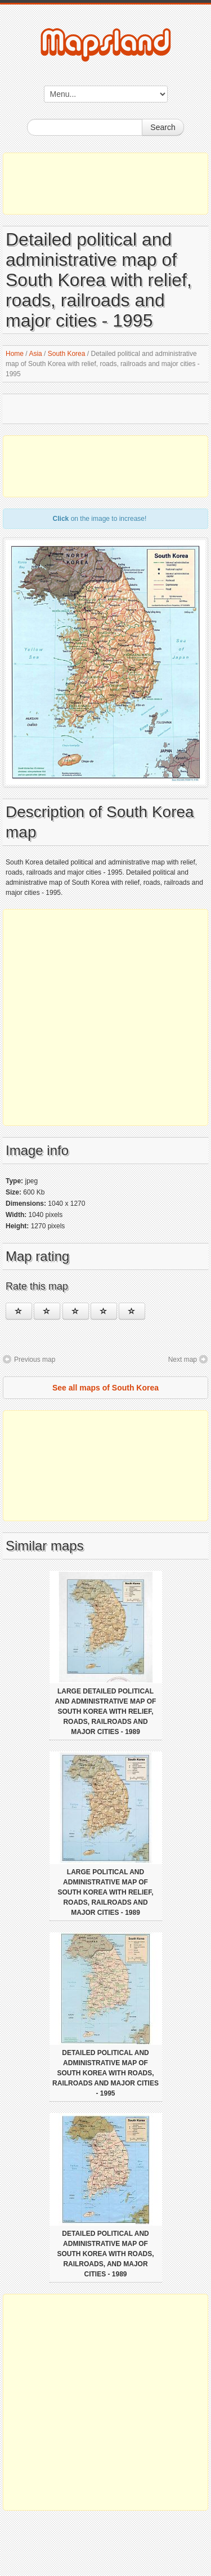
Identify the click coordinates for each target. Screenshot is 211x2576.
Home (15, 354)
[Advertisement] (105, 183)
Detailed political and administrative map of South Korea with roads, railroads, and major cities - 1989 (105, 2254)
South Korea (67, 354)
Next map (182, 1359)
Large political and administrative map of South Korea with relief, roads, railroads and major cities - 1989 (105, 1892)
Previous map (34, 1359)
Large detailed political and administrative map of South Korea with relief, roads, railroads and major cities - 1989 (105, 1711)
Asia (35, 354)
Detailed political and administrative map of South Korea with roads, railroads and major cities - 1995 (105, 2073)
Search (162, 127)
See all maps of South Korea (105, 1387)
